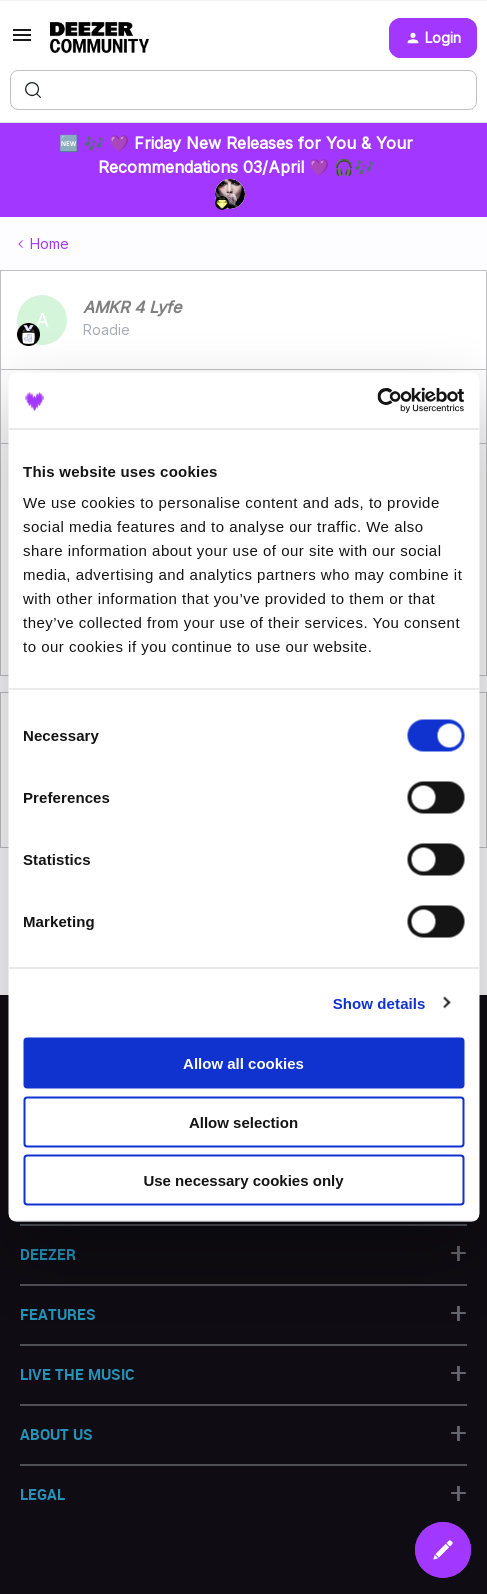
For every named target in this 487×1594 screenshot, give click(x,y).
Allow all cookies (243, 1063)
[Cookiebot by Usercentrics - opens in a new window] (376, 401)
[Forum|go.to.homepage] (99, 38)
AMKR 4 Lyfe (132, 307)
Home (49, 243)
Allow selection (243, 1121)
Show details (379, 1002)
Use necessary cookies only (243, 1180)
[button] (22, 41)
